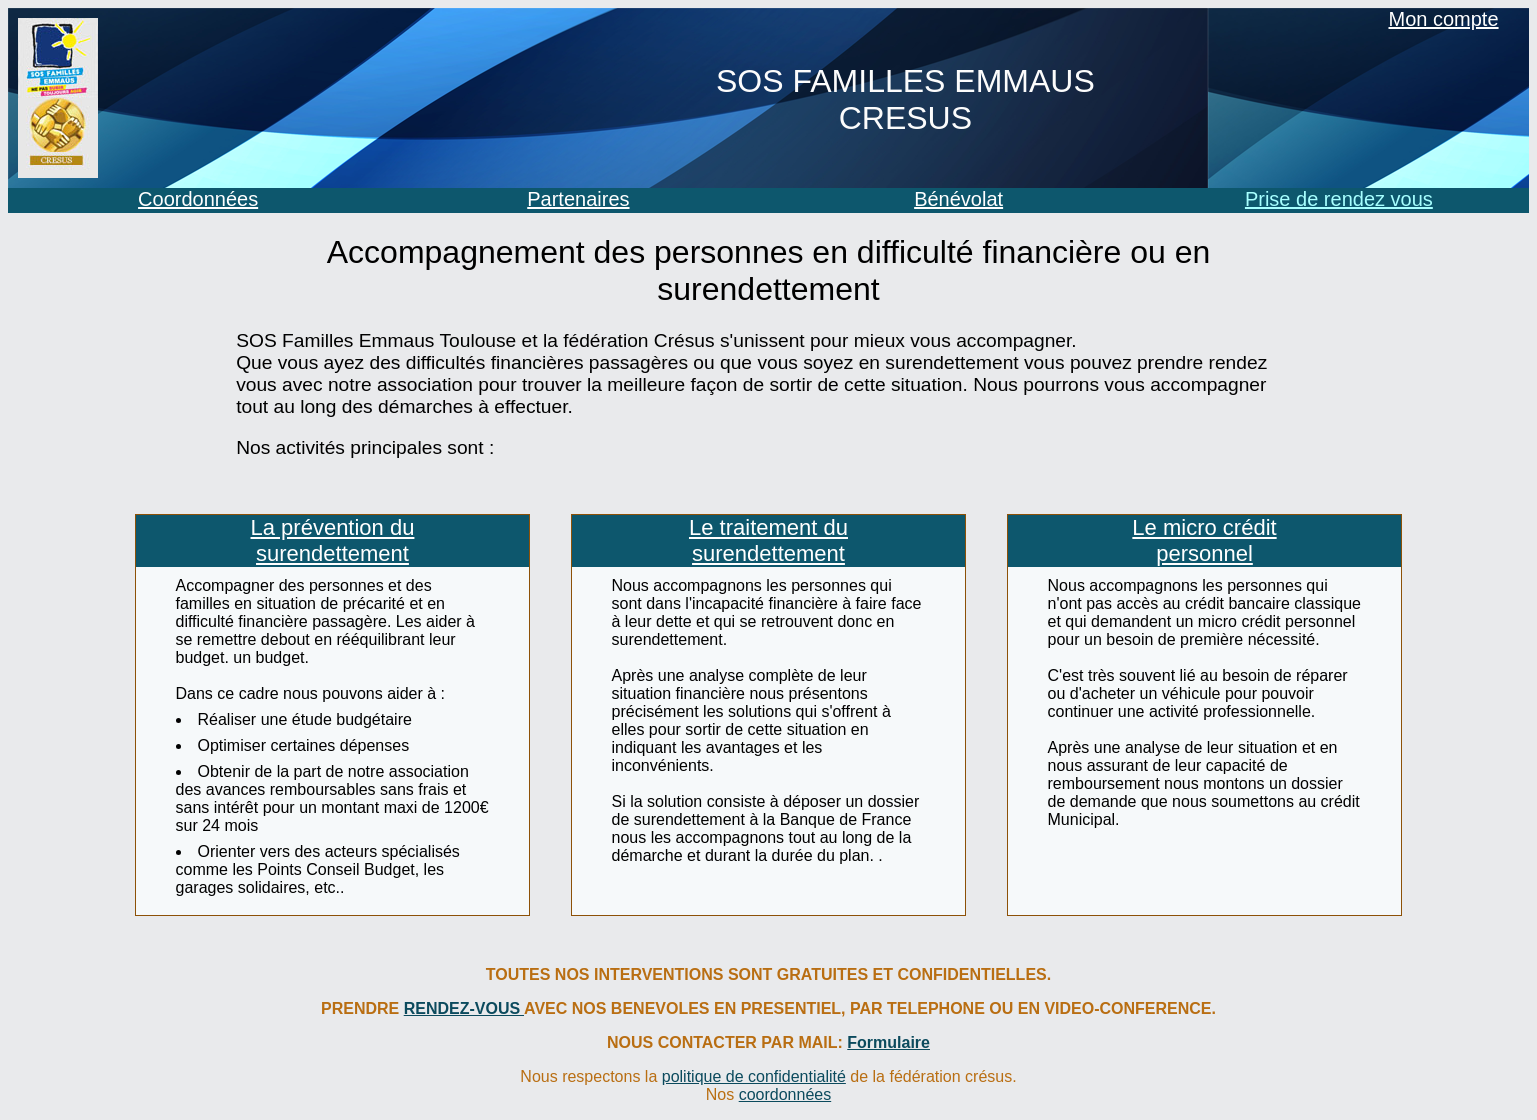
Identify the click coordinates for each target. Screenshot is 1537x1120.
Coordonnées (198, 199)
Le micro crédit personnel (1204, 540)
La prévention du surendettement (333, 540)
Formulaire (888, 1042)
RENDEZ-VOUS (464, 1008)
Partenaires (578, 199)
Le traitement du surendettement (768, 540)
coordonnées (785, 1094)
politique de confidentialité (754, 1076)
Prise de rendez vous (1339, 199)
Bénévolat (958, 199)
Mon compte (1444, 19)
